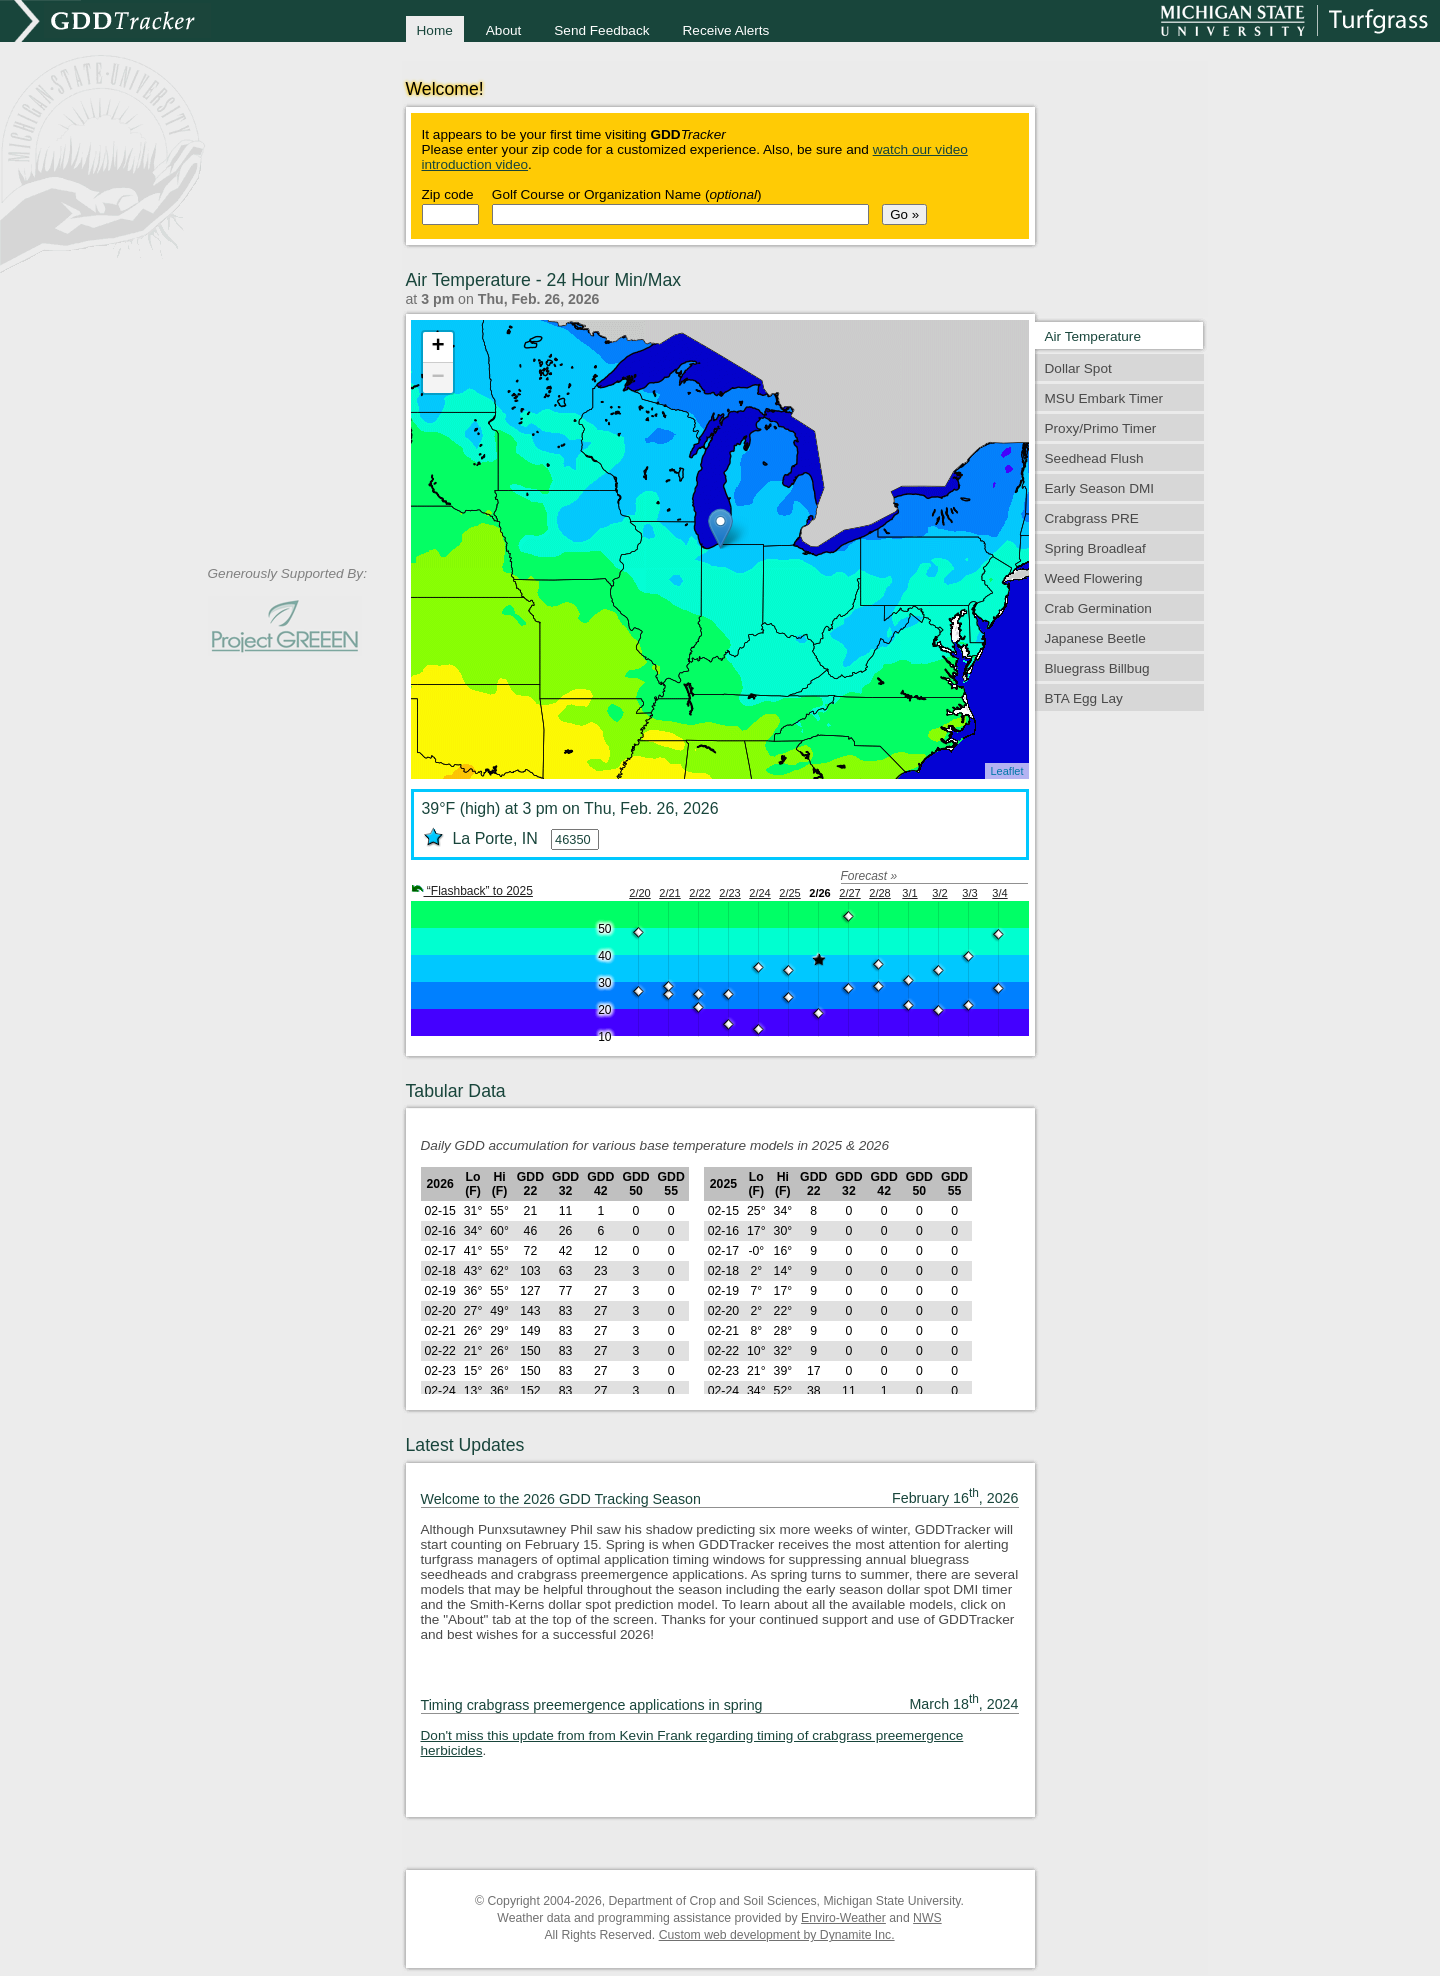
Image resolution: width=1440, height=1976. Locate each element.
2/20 (639, 893)
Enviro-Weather (843, 1918)
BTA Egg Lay (1084, 698)
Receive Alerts (726, 30)
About (504, 30)
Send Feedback (601, 30)
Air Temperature (1093, 336)
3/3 (969, 893)
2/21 (669, 893)
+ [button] (437, 347)
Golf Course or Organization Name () (627, 194)
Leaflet (1006, 771)
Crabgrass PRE (1092, 518)
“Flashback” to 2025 (472, 891)
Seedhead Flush (1094, 458)
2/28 (879, 893)
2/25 (789, 893)
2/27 (849, 893)
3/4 (999, 893)
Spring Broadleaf (1095, 548)
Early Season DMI (1100, 488)
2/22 (699, 893)
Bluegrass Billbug (1097, 668)
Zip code (448, 194)
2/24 (759, 893)
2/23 (729, 893)
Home (435, 30)
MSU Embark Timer (1104, 398)
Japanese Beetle (1095, 638)
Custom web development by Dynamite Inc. (777, 1935)
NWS (927, 1918)
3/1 (909, 893)
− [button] (437, 378)
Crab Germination (1098, 608)
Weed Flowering (1094, 578)
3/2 (939, 893)
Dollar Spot (1078, 368)
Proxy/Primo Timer (1101, 428)
